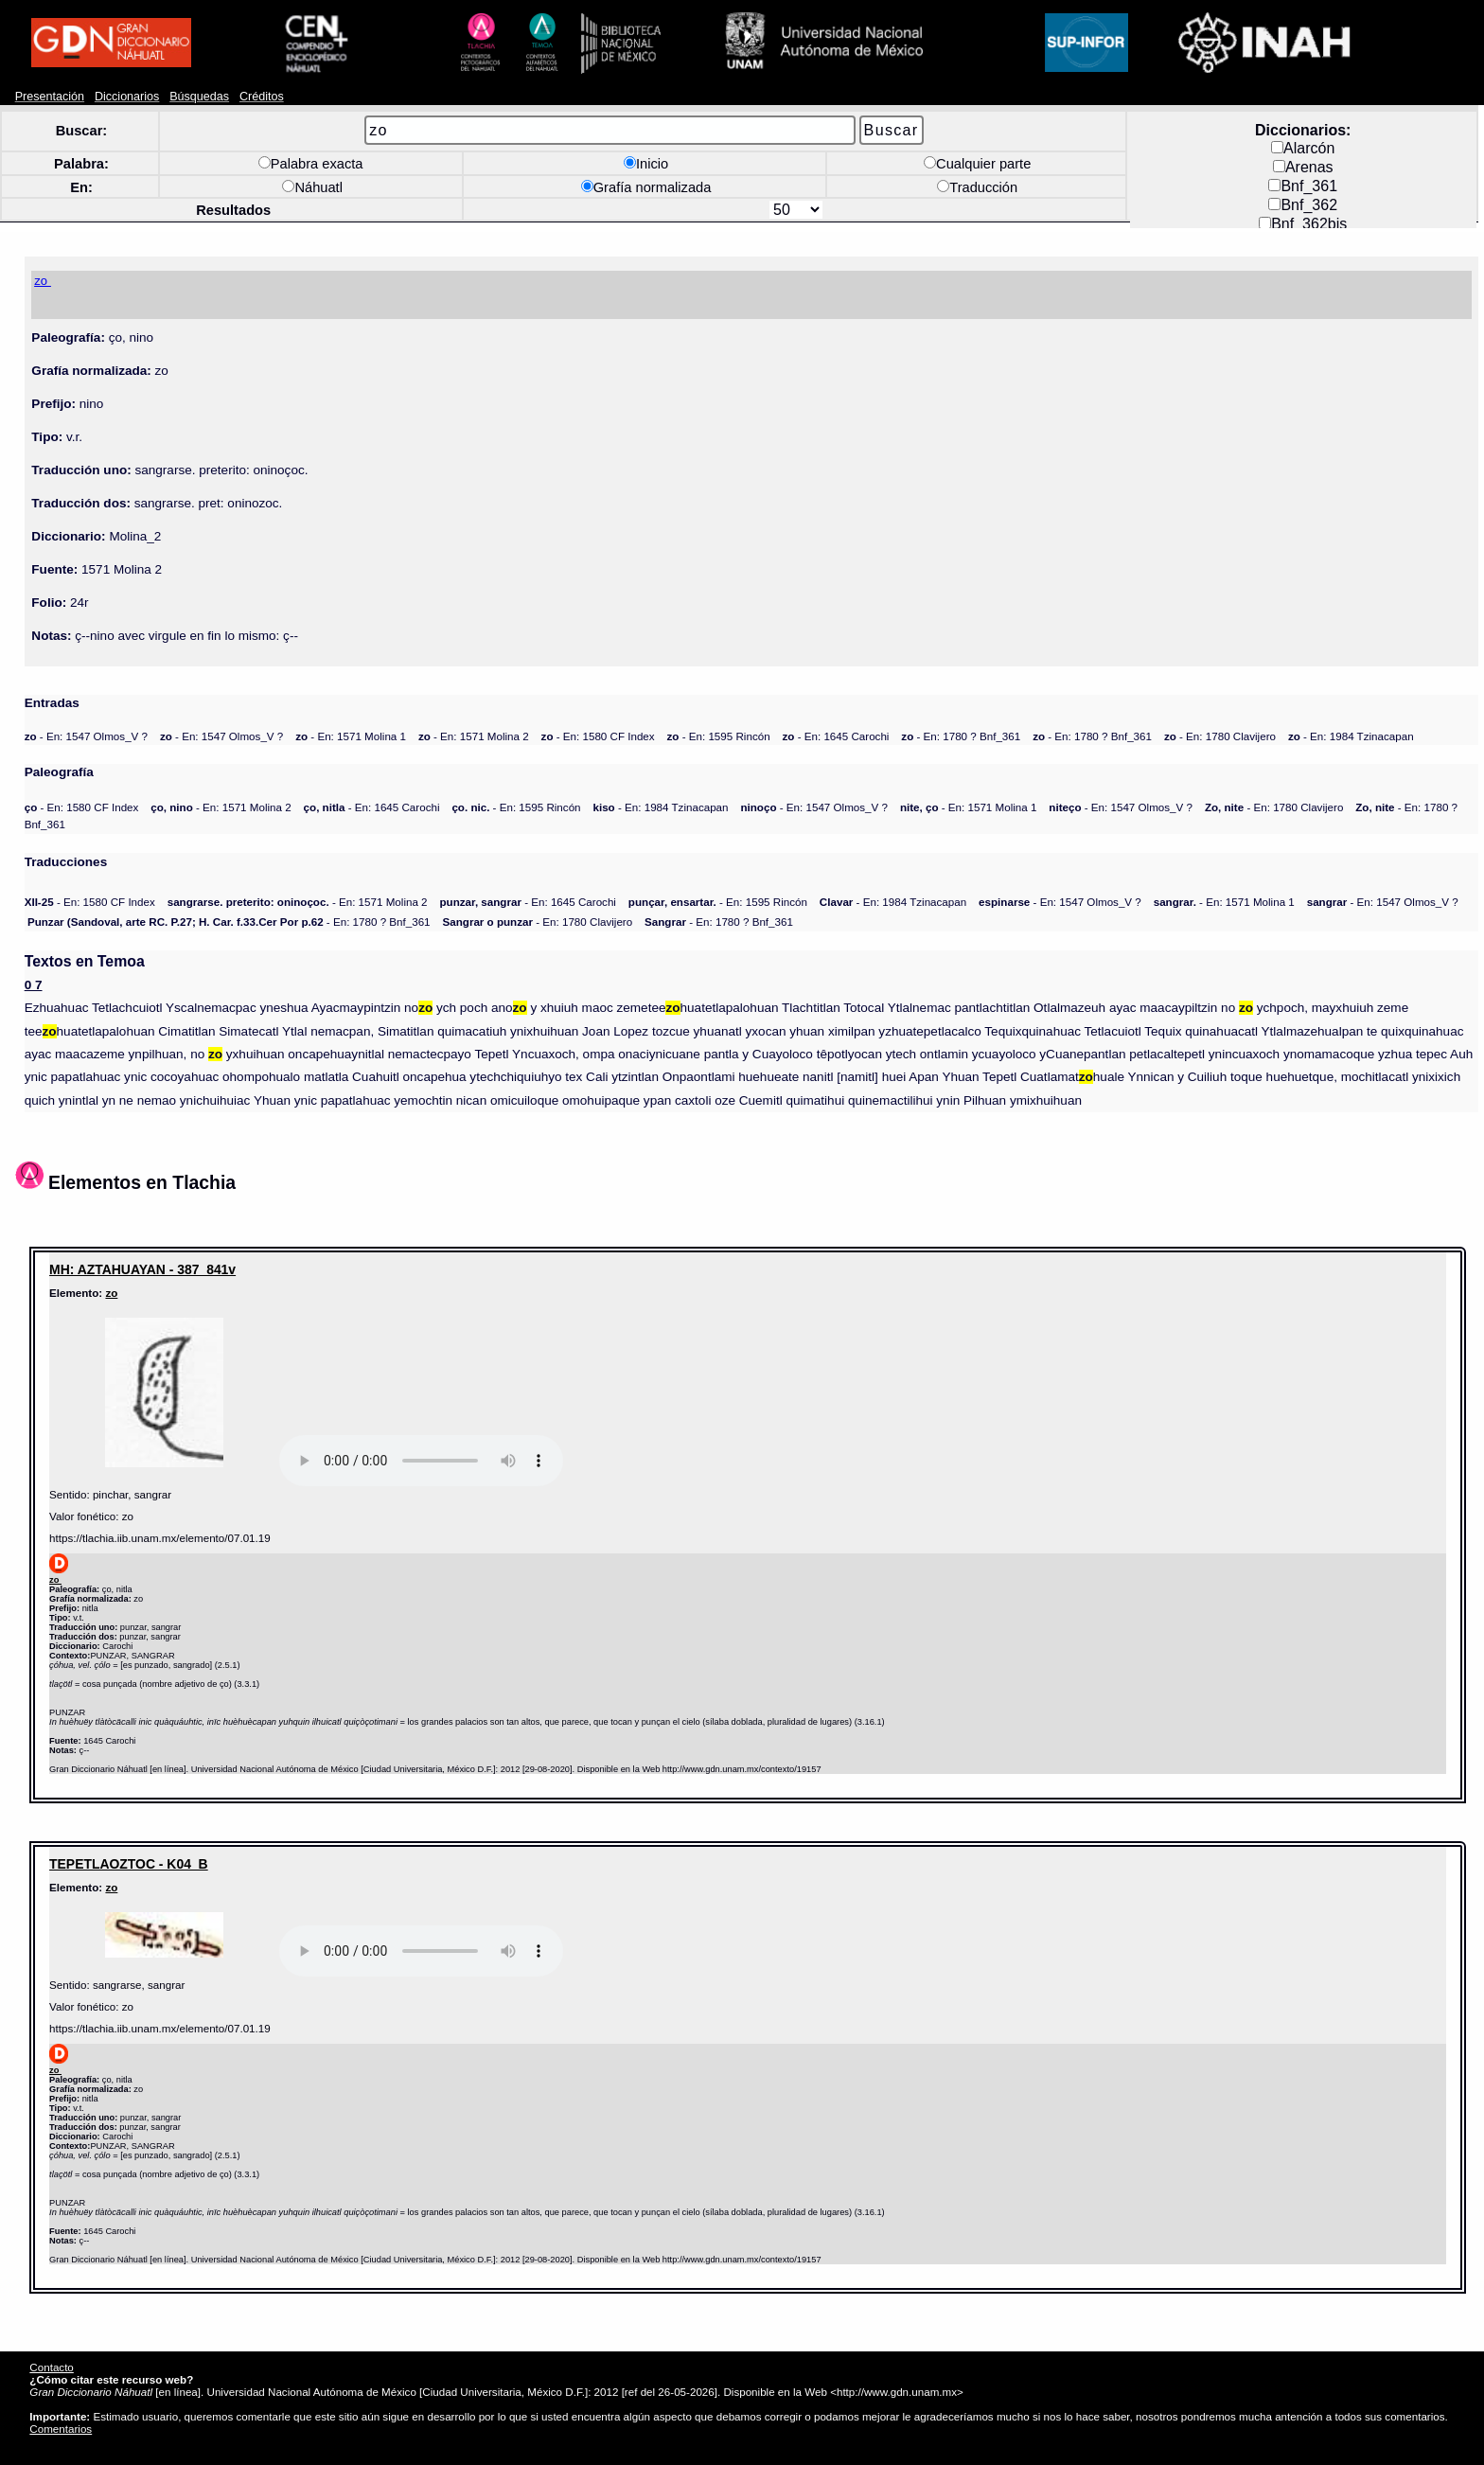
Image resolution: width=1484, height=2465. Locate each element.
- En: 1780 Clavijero (1220, 736)
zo (111, 1292)
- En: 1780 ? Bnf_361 (960, 736)
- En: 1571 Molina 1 (350, 736)
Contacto (51, 2367)
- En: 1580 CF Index (598, 736)
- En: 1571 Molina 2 (473, 736)
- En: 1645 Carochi (836, 736)
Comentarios (60, 2428)
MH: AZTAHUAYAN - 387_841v (142, 1269)
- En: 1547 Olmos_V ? (86, 736)
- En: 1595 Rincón (718, 736)
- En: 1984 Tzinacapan (1351, 736)
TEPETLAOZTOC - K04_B (128, 1863)
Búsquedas (199, 96)
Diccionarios (127, 96)
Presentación (49, 96)
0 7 (34, 985)
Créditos (261, 96)
